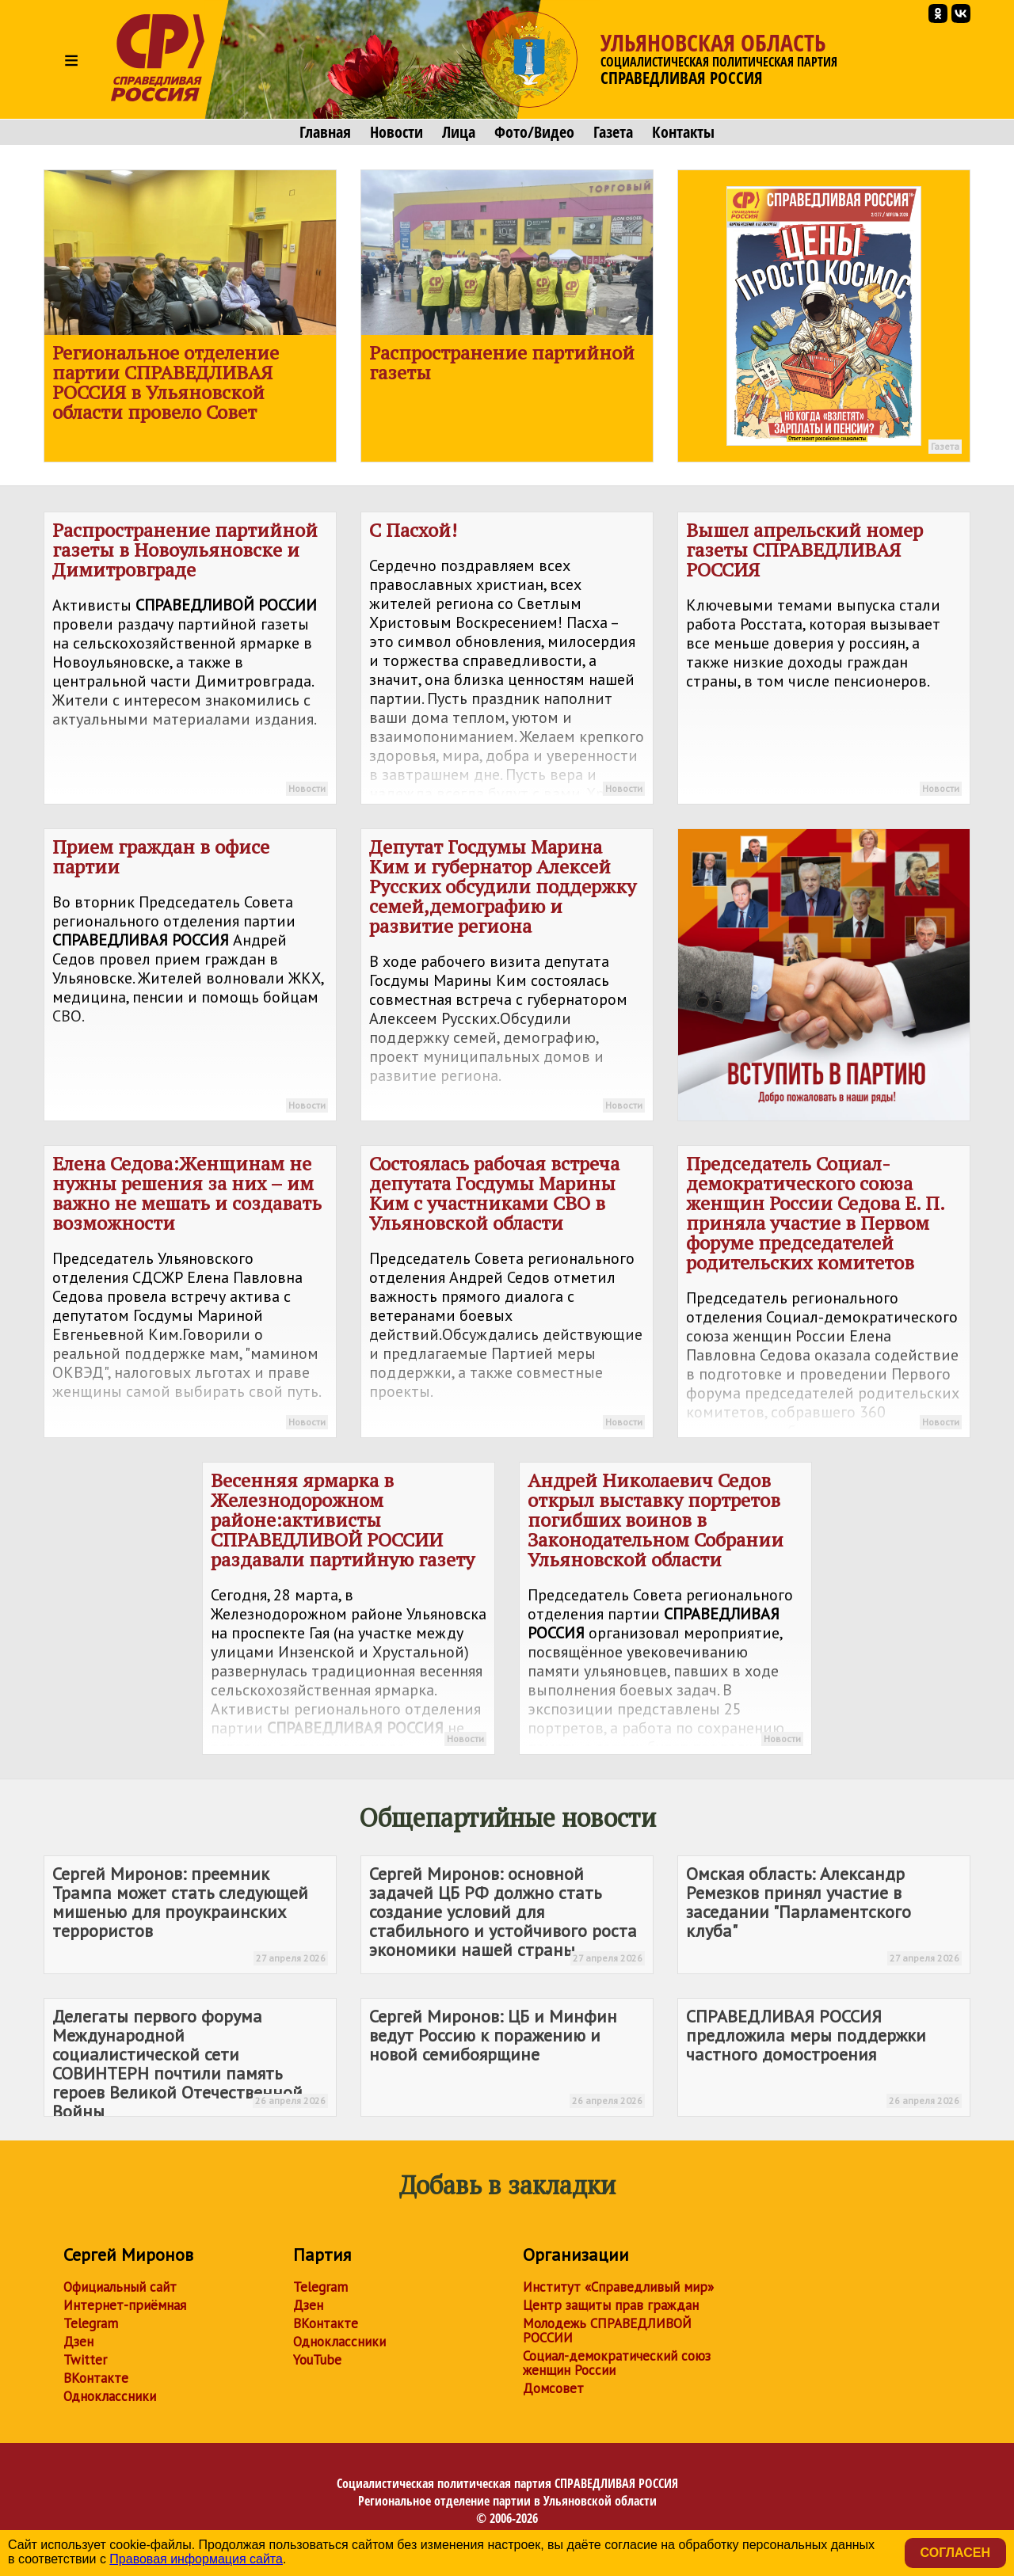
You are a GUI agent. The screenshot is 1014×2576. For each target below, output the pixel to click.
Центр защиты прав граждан (611, 2305)
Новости (396, 132)
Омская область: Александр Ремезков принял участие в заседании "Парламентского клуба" (824, 1914)
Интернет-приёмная (124, 2305)
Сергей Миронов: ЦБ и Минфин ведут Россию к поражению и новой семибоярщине (507, 2056)
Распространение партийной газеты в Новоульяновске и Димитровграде (190, 660)
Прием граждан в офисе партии (190, 977)
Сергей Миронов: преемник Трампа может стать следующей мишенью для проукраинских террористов (190, 1914)
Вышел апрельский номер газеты (824, 660)
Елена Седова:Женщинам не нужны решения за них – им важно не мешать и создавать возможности (190, 1294)
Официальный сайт (120, 2287)
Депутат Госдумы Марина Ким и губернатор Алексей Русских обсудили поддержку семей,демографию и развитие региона (507, 977)
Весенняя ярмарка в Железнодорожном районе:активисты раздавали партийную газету (348, 1611)
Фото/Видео (534, 132)
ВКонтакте (95, 2378)
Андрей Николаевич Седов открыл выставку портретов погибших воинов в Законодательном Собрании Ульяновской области (665, 1611)
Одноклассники (109, 2396)
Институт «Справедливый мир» (618, 2287)
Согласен (955, 2552)
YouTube (317, 2360)
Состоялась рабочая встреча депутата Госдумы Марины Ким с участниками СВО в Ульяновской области (507, 1294)
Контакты (683, 132)
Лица (458, 132)
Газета (613, 132)
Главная (325, 132)
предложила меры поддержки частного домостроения (824, 2056)
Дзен (78, 2341)
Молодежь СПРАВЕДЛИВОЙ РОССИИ (607, 2330)
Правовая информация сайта (196, 2559)
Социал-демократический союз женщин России (617, 2363)
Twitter (85, 2360)
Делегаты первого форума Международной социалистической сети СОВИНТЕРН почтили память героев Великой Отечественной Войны (190, 2061)
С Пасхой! (507, 661)
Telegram (90, 2323)
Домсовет (553, 2388)
